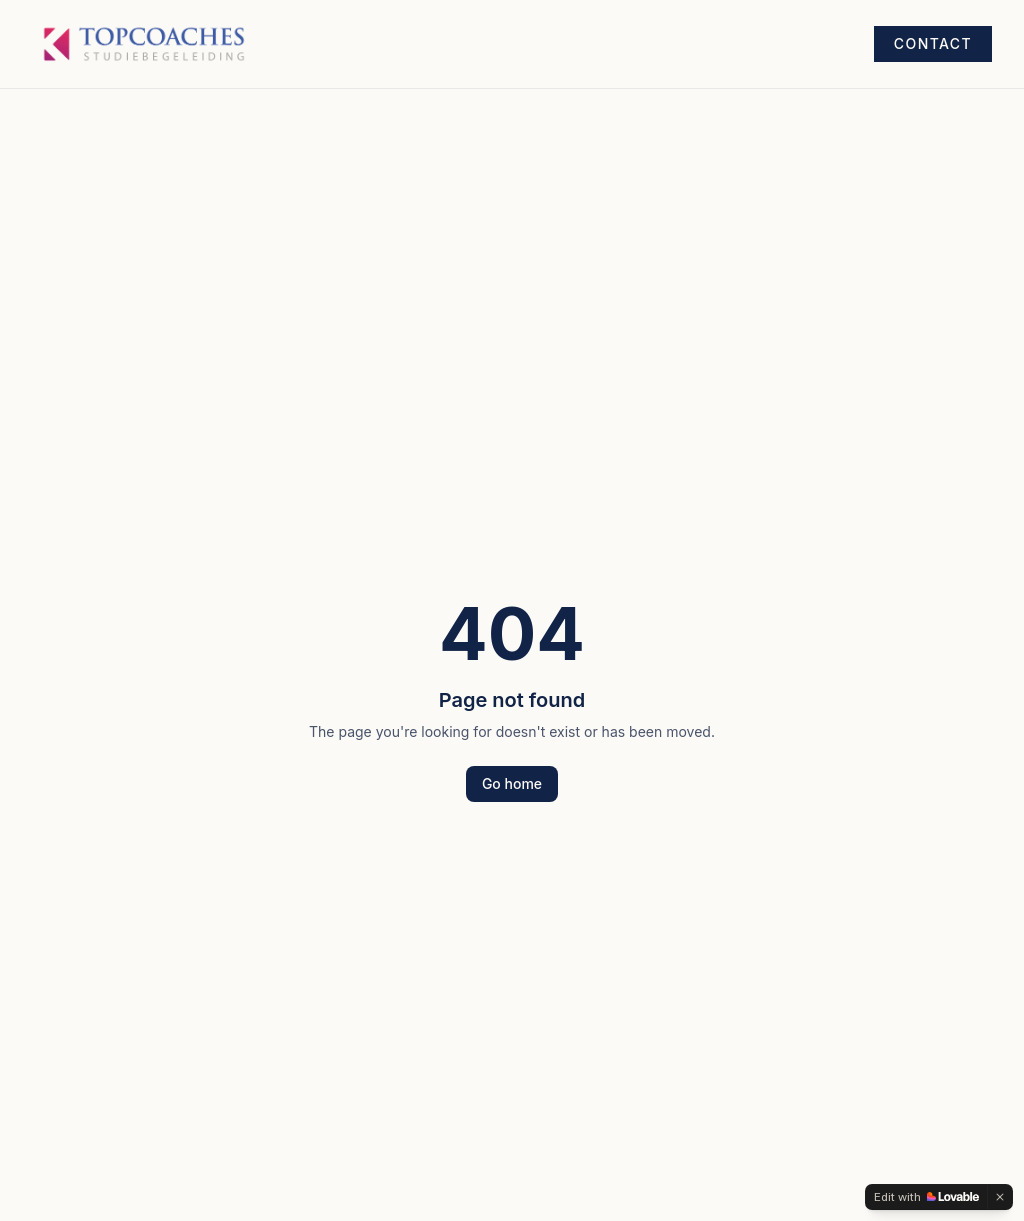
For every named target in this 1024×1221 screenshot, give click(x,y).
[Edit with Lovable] (926, 1197)
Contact (933, 43)
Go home (512, 783)
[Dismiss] (1000, 1197)
